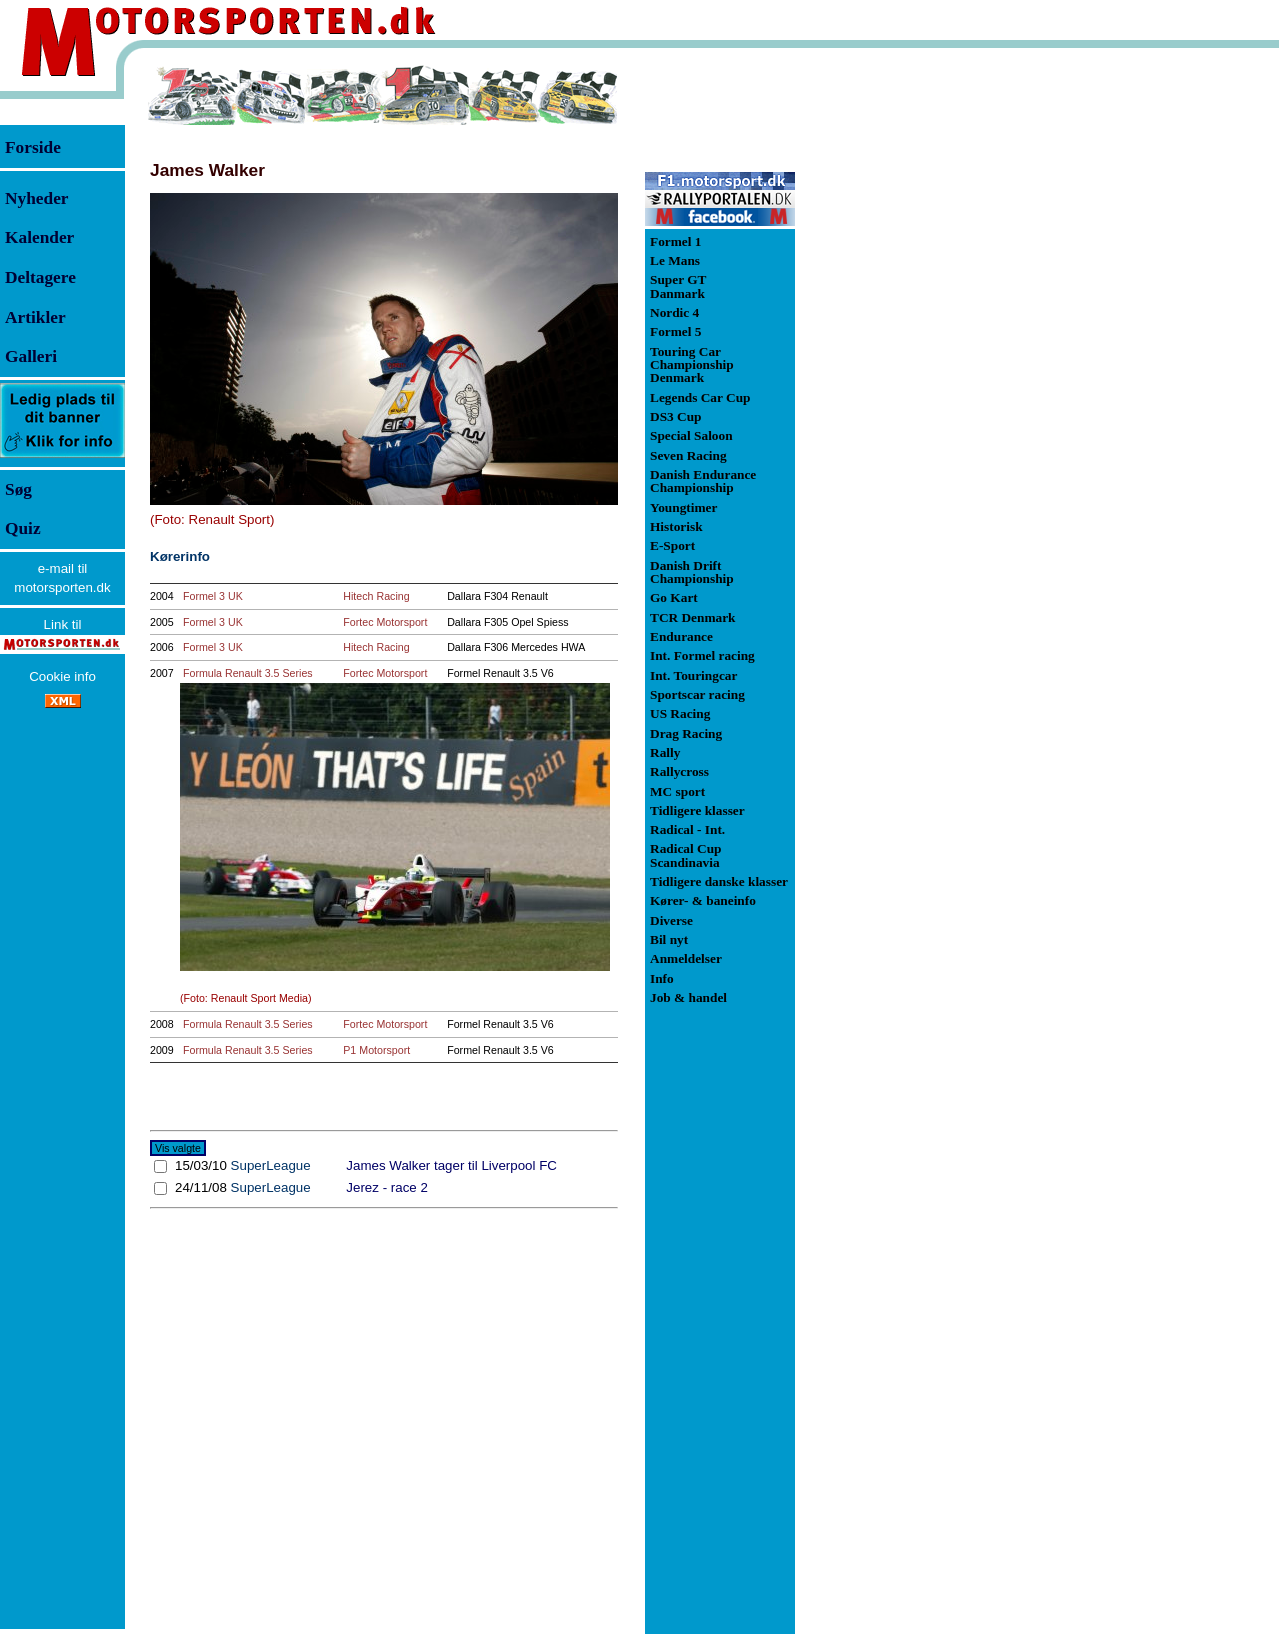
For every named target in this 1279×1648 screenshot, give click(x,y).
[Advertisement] (900, 364)
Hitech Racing (376, 596)
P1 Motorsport (376, 1050)
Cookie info (62, 676)
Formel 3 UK (213, 596)
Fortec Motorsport (385, 622)
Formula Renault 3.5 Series (248, 673)
